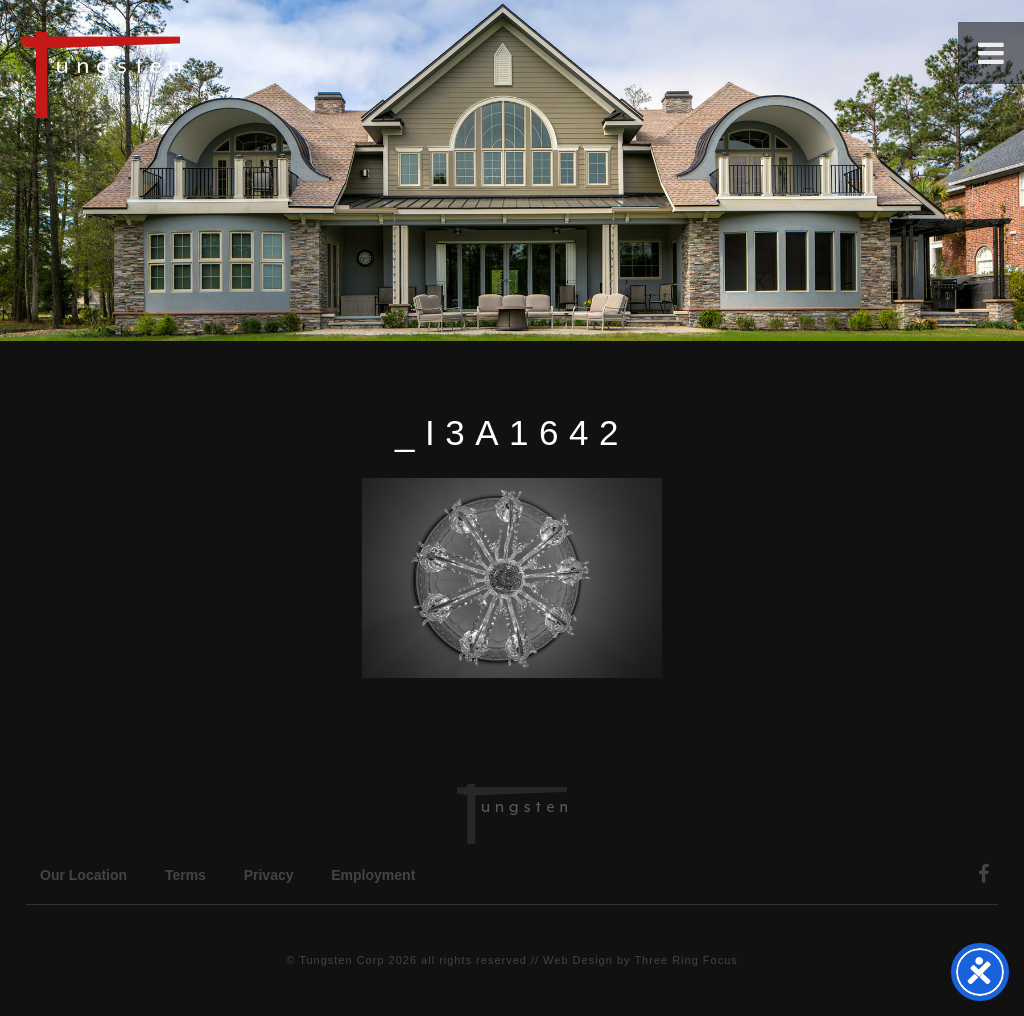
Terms (185, 875)
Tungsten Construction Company (170, 74)
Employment (373, 875)
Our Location (83, 875)
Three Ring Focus (685, 960)
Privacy (269, 875)
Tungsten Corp (341, 960)
